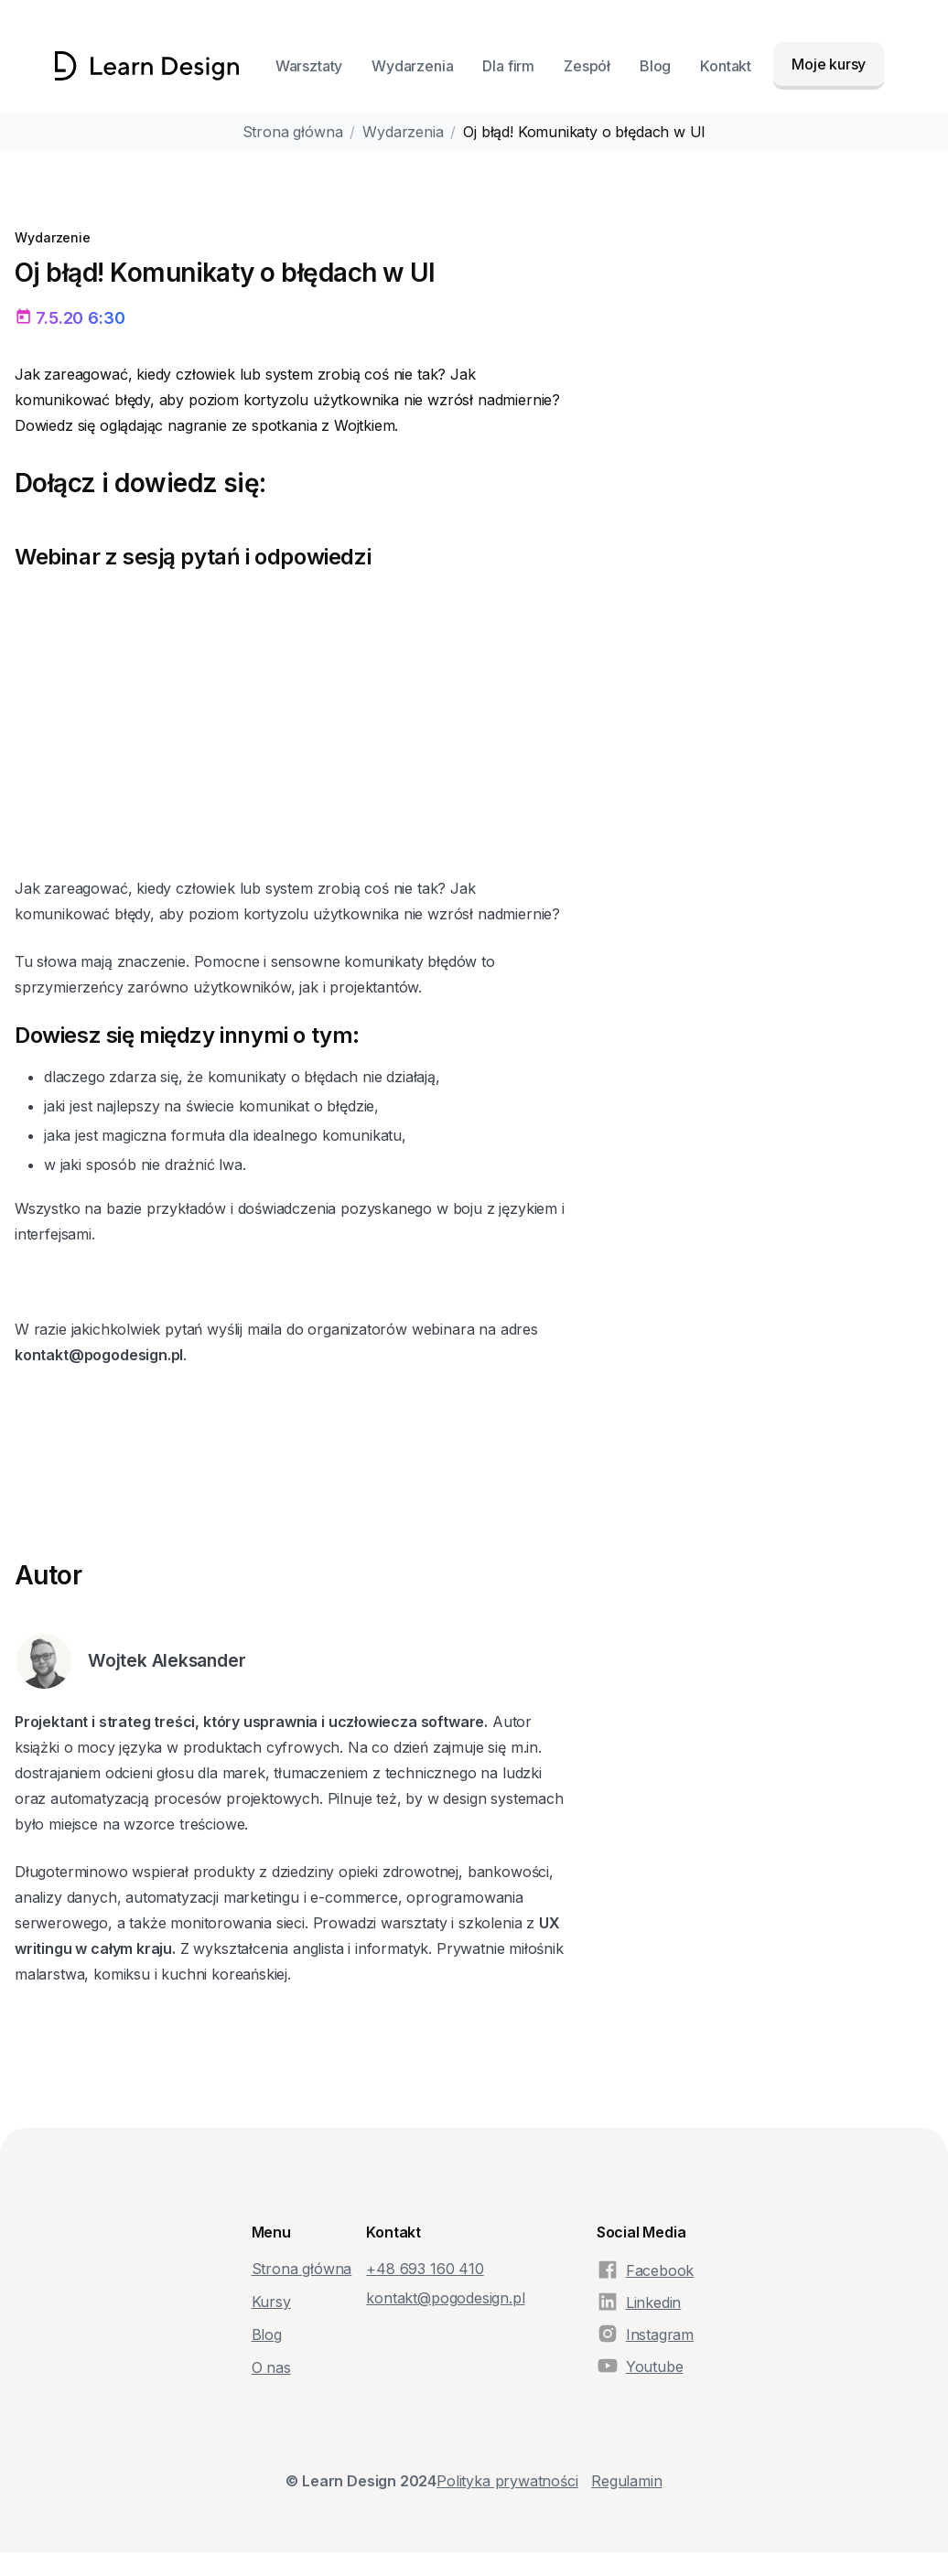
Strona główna (292, 132)
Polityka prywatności (506, 2481)
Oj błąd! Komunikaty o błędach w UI (584, 132)
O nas (271, 2367)
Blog (655, 66)
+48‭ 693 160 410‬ (424, 2268)
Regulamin (626, 2481)
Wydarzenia (412, 66)
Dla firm (508, 66)
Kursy (271, 2301)
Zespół (587, 66)
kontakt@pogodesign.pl (445, 2298)
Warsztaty (308, 66)
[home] (147, 65)
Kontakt (725, 66)
